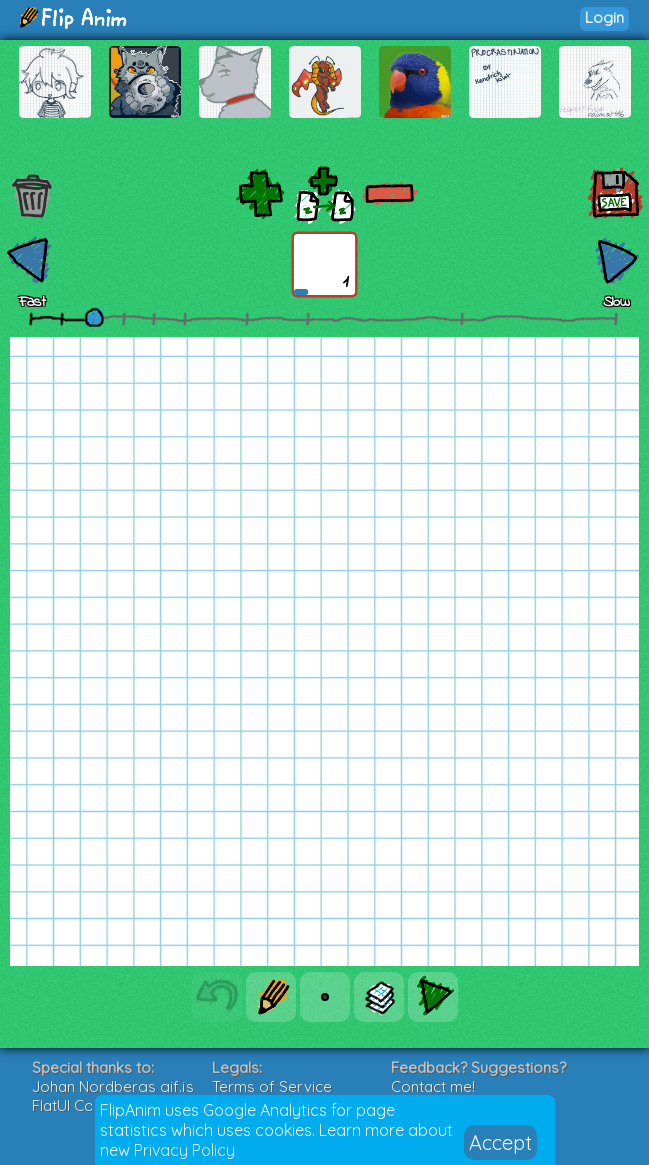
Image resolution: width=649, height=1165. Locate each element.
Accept (500, 1142)
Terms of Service (272, 1086)
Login (604, 17)
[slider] (94, 317)
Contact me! (433, 1086)
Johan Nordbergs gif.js (113, 1086)
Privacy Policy (184, 1150)
